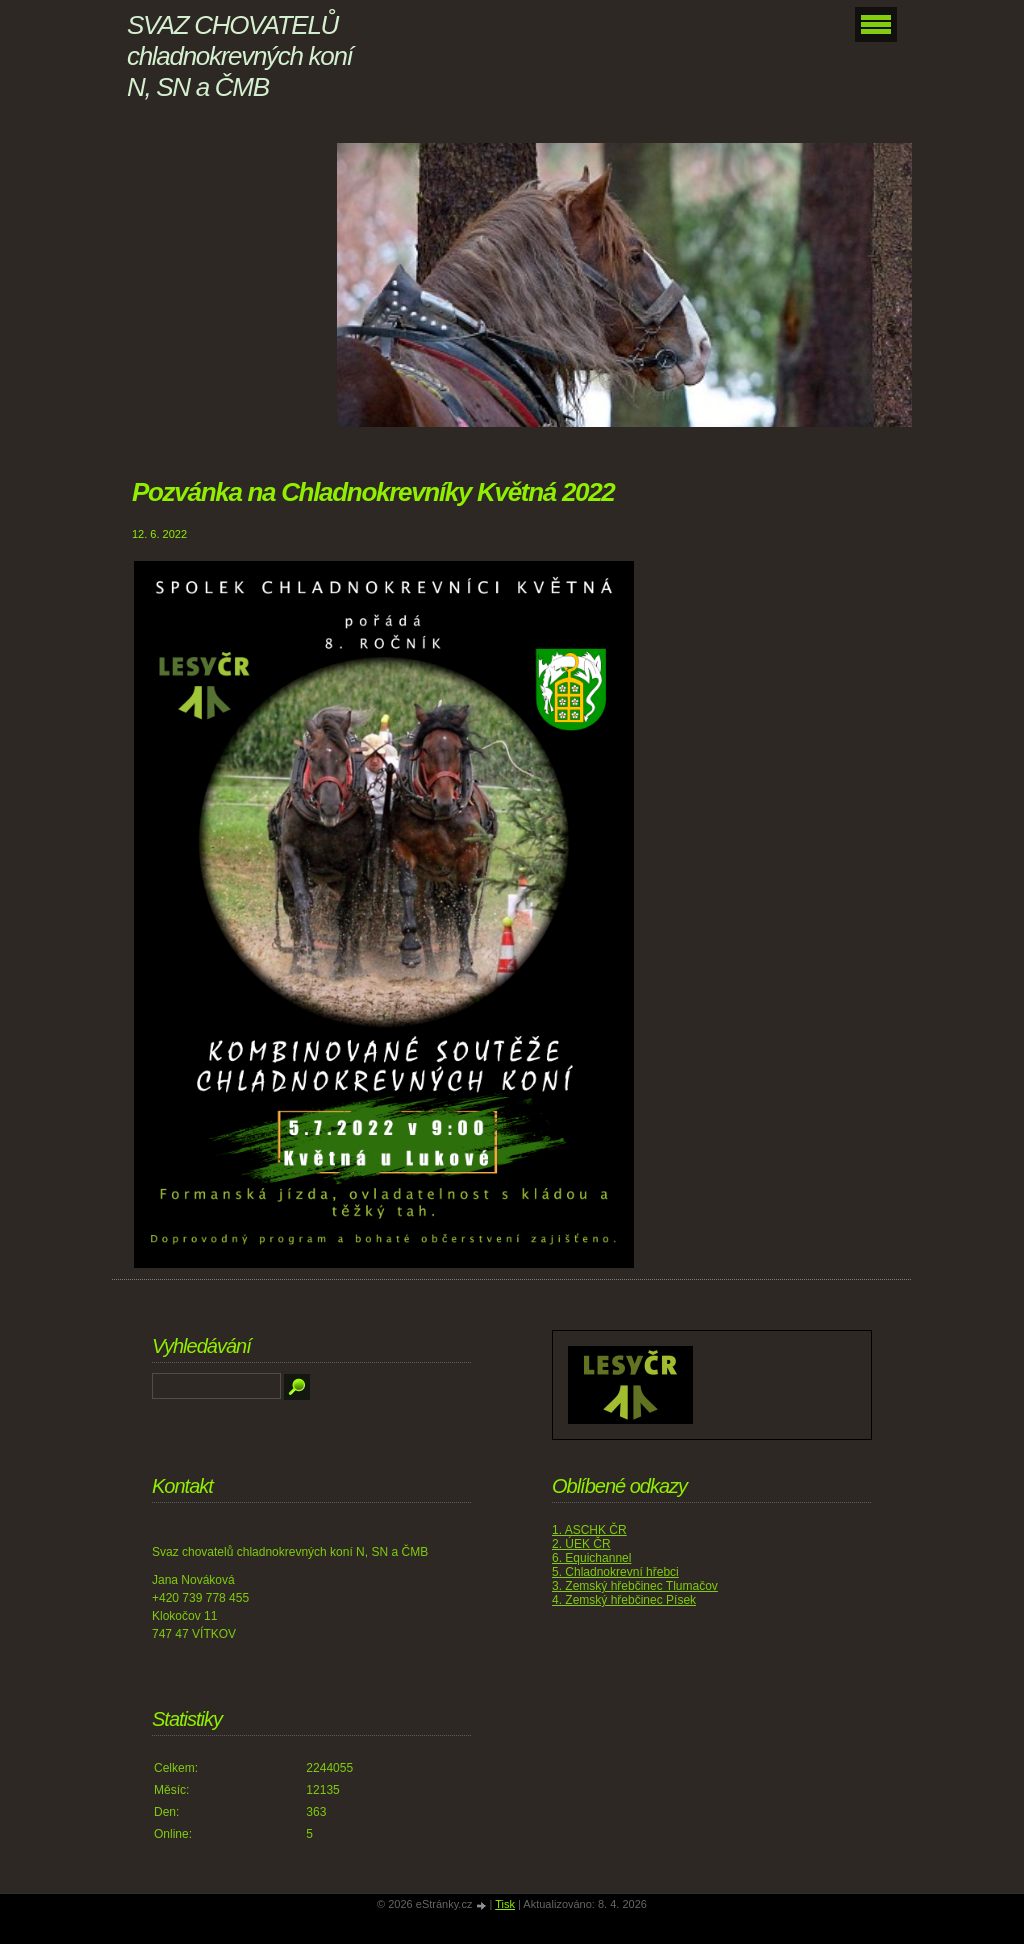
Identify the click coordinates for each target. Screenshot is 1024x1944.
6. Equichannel (591, 1558)
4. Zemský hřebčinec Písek (624, 1600)
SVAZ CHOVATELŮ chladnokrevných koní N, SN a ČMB (239, 56)
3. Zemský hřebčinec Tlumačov (635, 1586)
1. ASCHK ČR (589, 1530)
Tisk (505, 1904)
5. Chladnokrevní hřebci (615, 1572)
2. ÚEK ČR (581, 1544)
